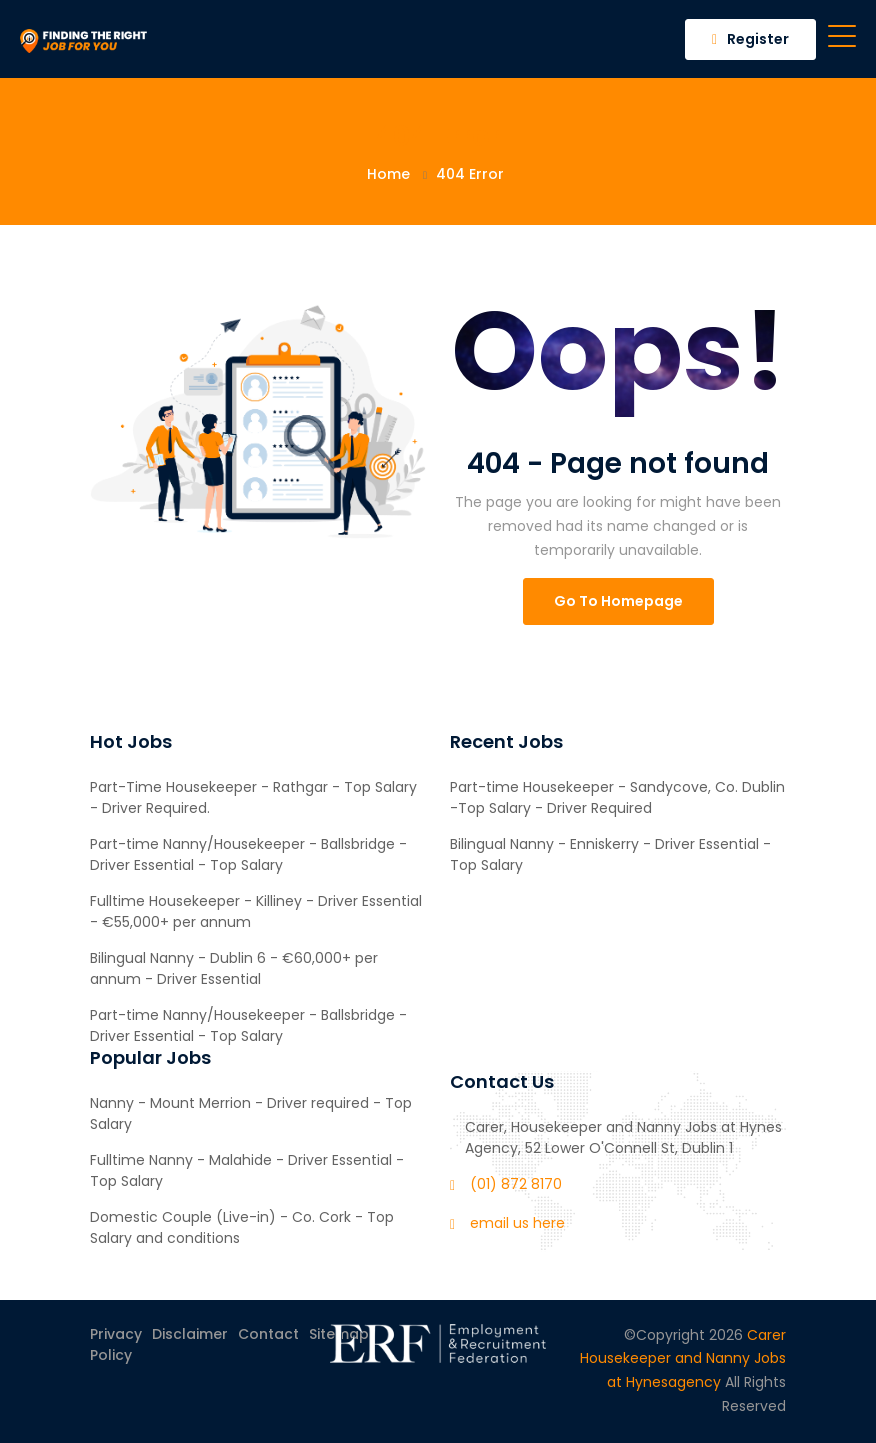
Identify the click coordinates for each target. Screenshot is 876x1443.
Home (388, 174)
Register (750, 39)
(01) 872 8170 (516, 1184)
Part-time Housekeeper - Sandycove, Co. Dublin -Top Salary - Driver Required (617, 797)
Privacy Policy (116, 1344)
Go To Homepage (618, 601)
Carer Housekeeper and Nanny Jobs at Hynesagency (683, 1359)
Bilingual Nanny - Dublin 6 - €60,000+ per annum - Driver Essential (234, 968)
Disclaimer (190, 1334)
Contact (268, 1334)
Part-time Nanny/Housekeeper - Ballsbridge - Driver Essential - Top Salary (248, 854)
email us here (517, 1223)
